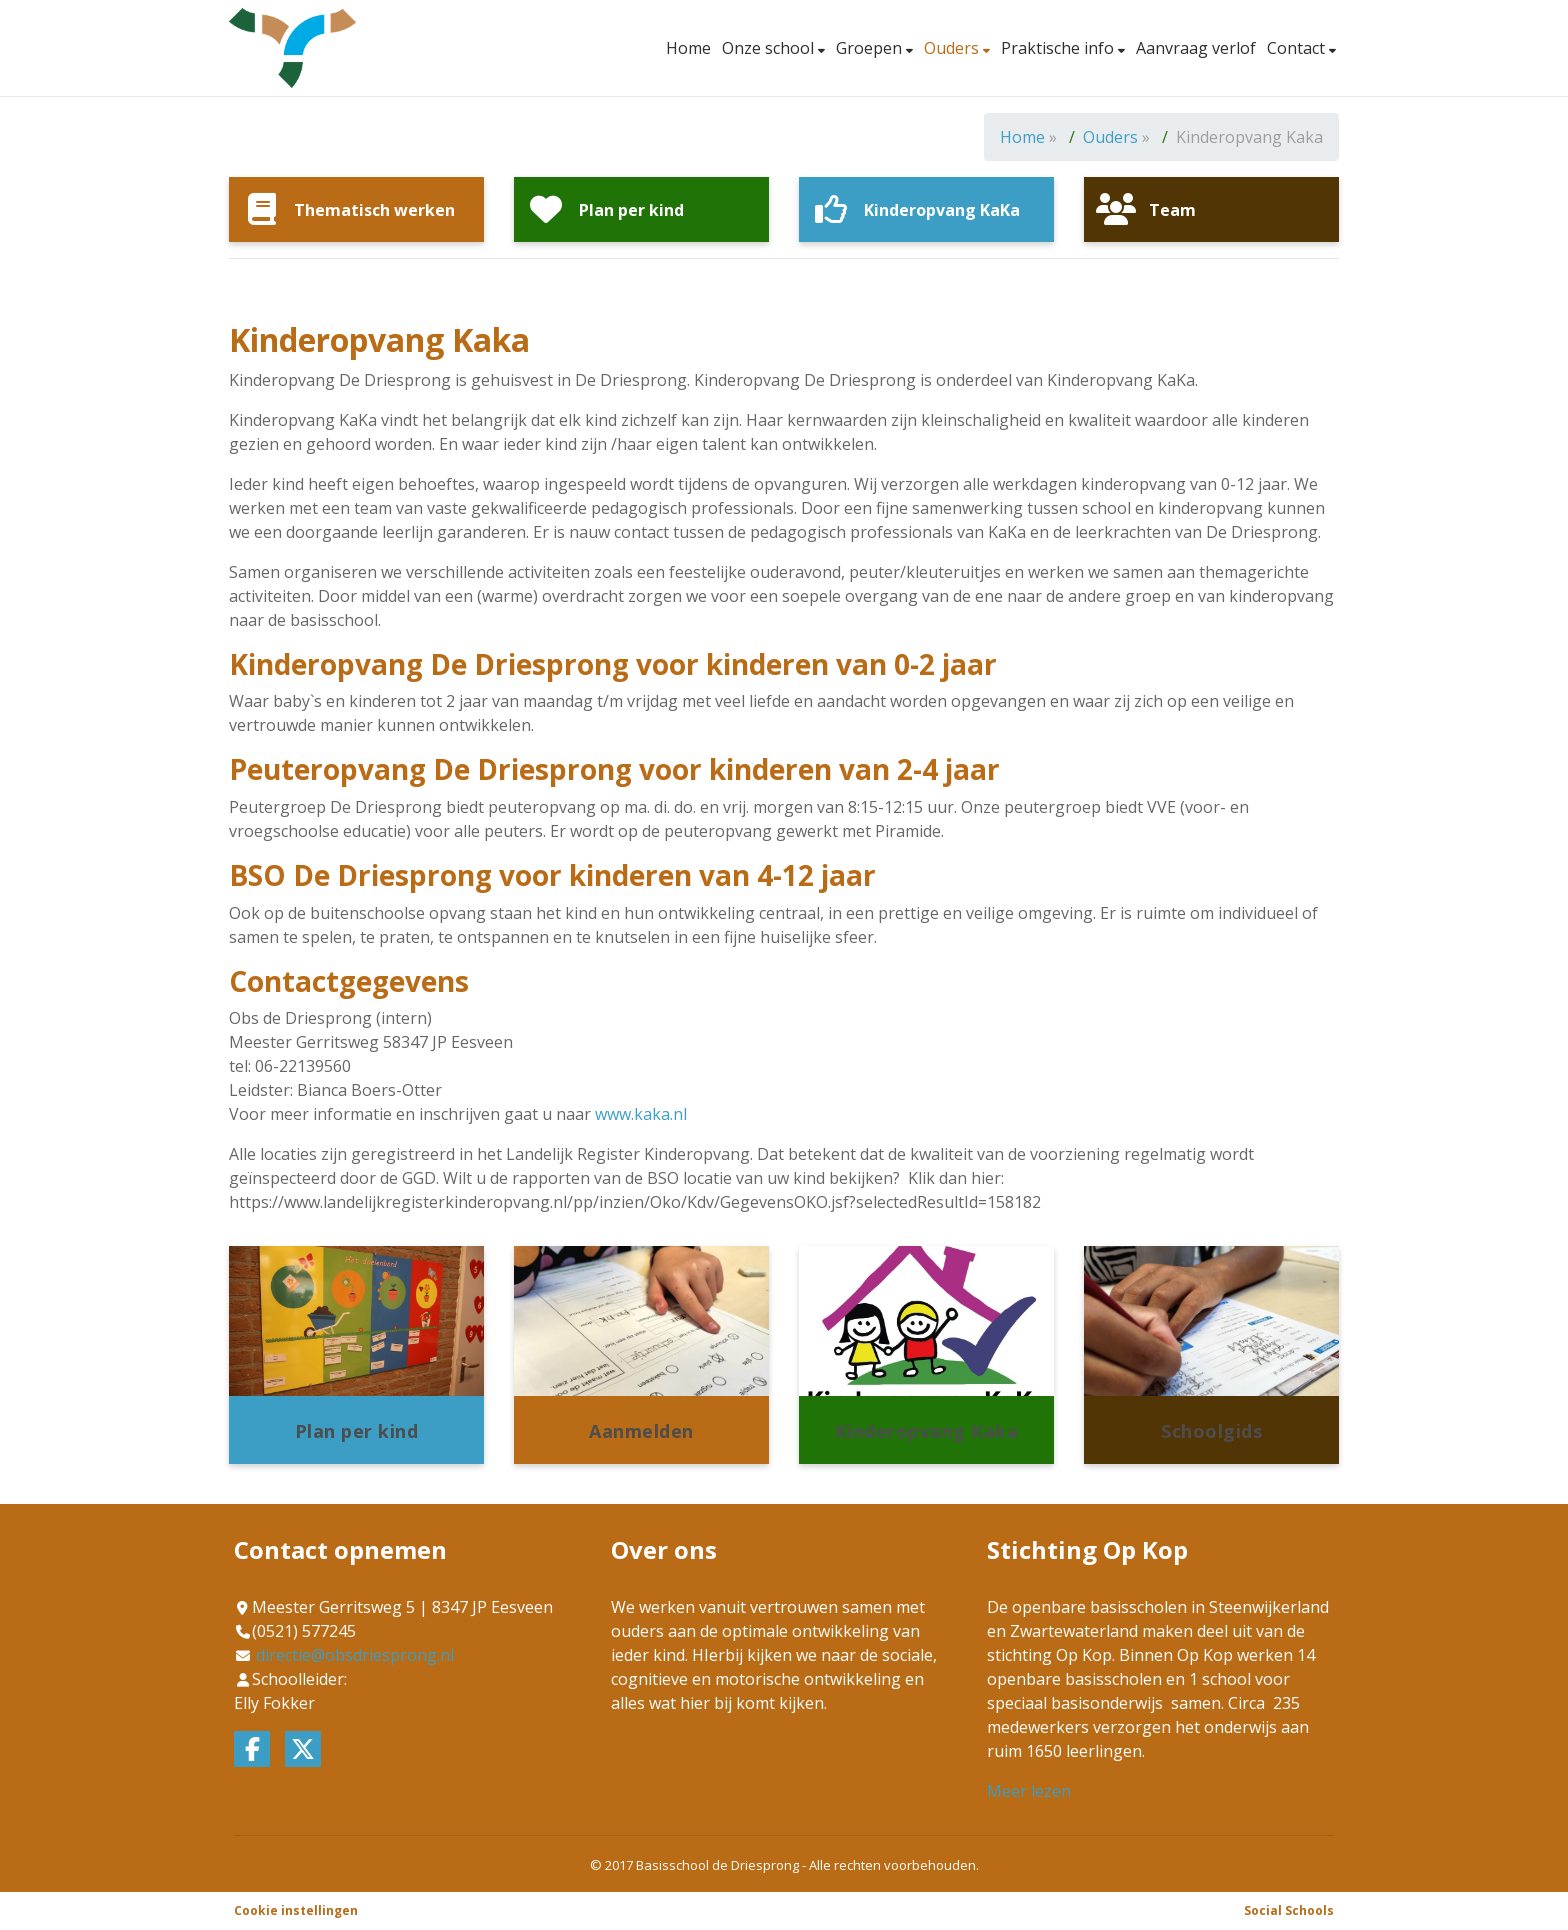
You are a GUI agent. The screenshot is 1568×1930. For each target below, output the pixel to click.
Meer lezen (1029, 1791)
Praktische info (1059, 48)
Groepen (871, 48)
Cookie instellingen (296, 1910)
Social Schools (1289, 1910)
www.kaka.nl (641, 1114)
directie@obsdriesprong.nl (355, 1655)
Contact (1298, 48)
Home (688, 48)
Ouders (953, 48)
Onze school (770, 48)
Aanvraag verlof (1196, 48)
